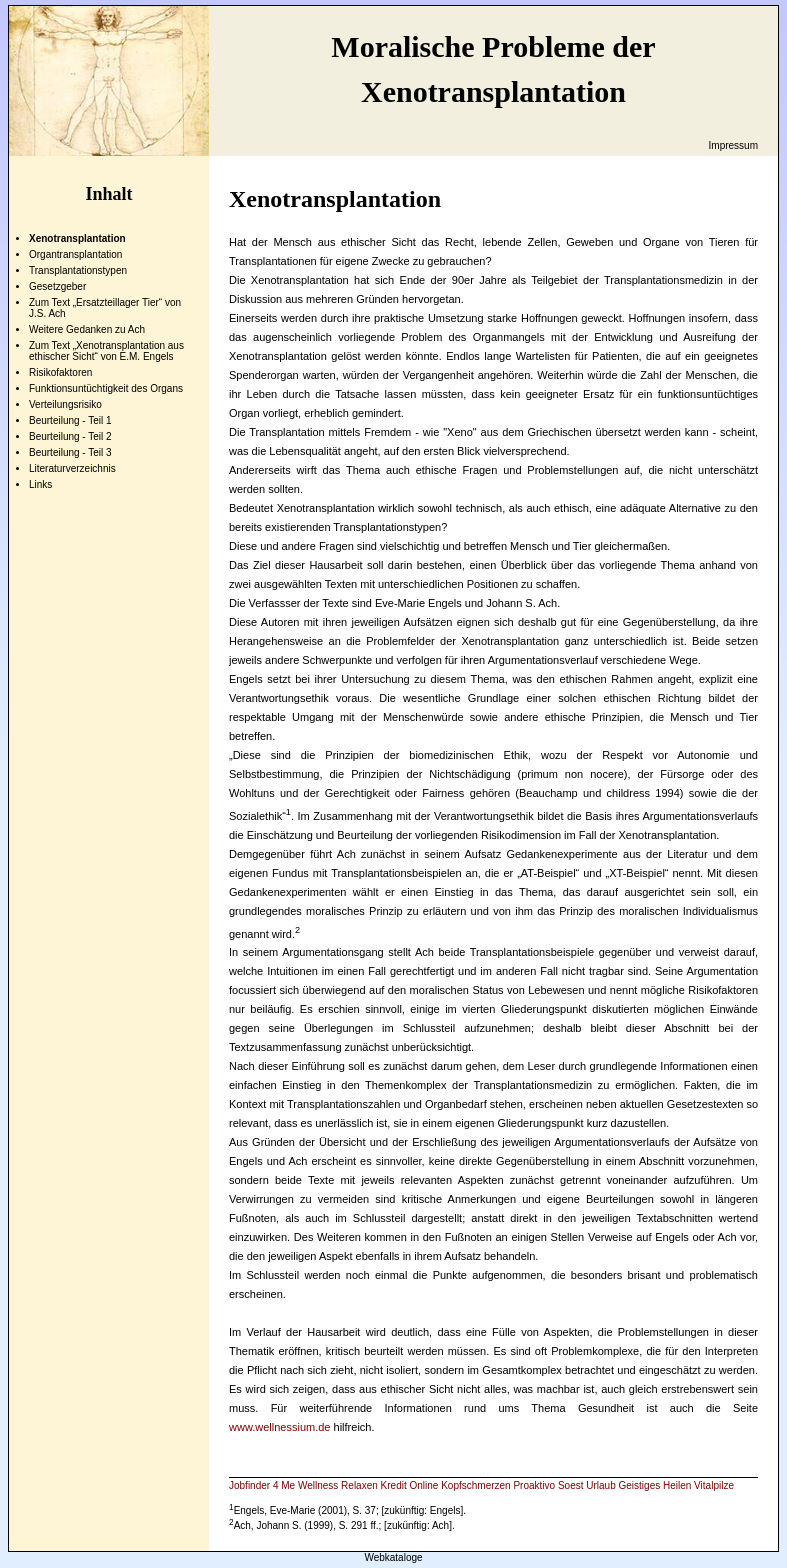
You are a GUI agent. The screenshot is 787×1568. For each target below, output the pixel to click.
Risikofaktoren (60, 372)
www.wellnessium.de (279, 1427)
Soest (571, 1485)
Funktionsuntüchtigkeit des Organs (106, 388)
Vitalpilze (714, 1485)
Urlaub (600, 1485)
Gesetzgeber (57, 286)
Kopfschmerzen (475, 1485)
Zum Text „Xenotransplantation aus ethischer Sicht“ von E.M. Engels (106, 351)
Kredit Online (410, 1485)
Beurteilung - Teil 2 (70, 436)
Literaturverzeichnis (72, 468)
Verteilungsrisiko (65, 404)
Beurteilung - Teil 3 (70, 452)
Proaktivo (534, 1485)
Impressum (733, 145)
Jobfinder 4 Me (262, 1485)
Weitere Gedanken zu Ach (87, 329)
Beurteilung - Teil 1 (70, 420)
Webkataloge (393, 1557)
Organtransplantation (75, 254)
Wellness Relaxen (338, 1485)
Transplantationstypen (78, 270)
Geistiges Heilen (655, 1485)
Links (40, 484)
